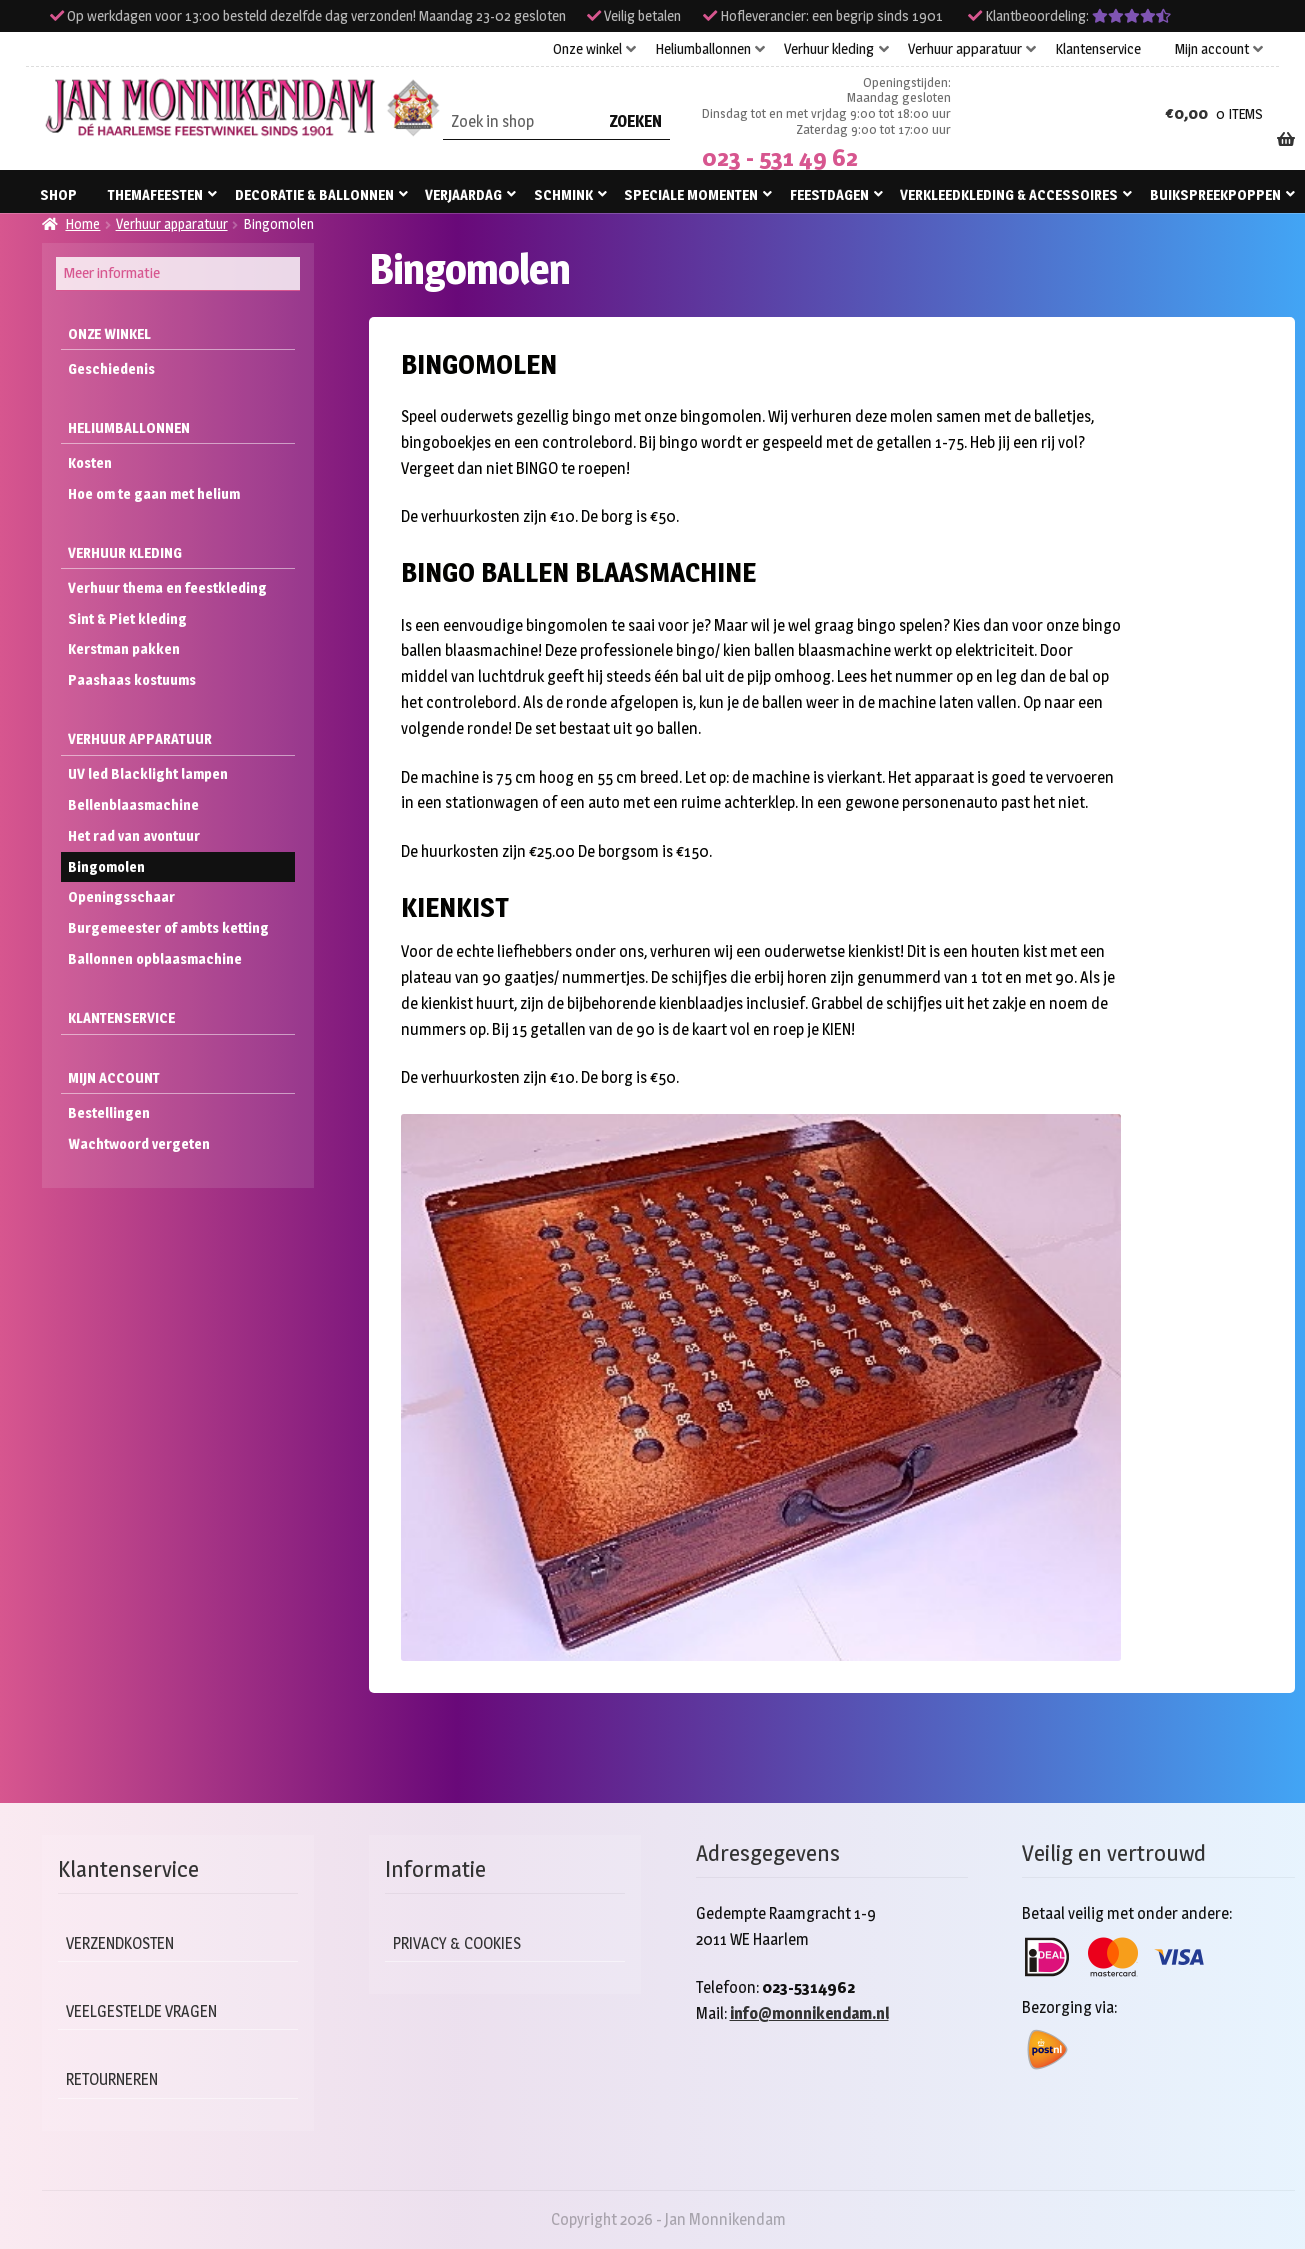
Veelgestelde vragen (146, 2011)
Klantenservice (1098, 49)
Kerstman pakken (124, 648)
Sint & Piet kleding (127, 618)
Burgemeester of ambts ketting (168, 927)
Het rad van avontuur (134, 835)
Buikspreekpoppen (1215, 194)
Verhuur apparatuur (965, 49)
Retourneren (115, 2079)
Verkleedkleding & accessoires (1009, 194)
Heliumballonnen (703, 49)
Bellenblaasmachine (133, 804)
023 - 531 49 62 (780, 157)
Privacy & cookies (462, 1943)
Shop (58, 194)
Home (82, 223)
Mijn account (1212, 49)
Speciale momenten (691, 194)
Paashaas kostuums (132, 679)
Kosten (90, 462)
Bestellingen (109, 1112)
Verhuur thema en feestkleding (167, 587)
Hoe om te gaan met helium (154, 493)
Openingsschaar (121, 896)
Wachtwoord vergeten (139, 1143)
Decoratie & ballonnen (314, 194)
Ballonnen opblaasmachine (155, 958)
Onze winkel (587, 49)
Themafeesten (155, 194)
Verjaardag (463, 194)
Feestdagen (829, 194)
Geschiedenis (111, 368)
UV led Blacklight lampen (148, 773)
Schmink (563, 194)
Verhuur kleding (829, 49)
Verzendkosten (124, 1943)
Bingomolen (106, 866)
